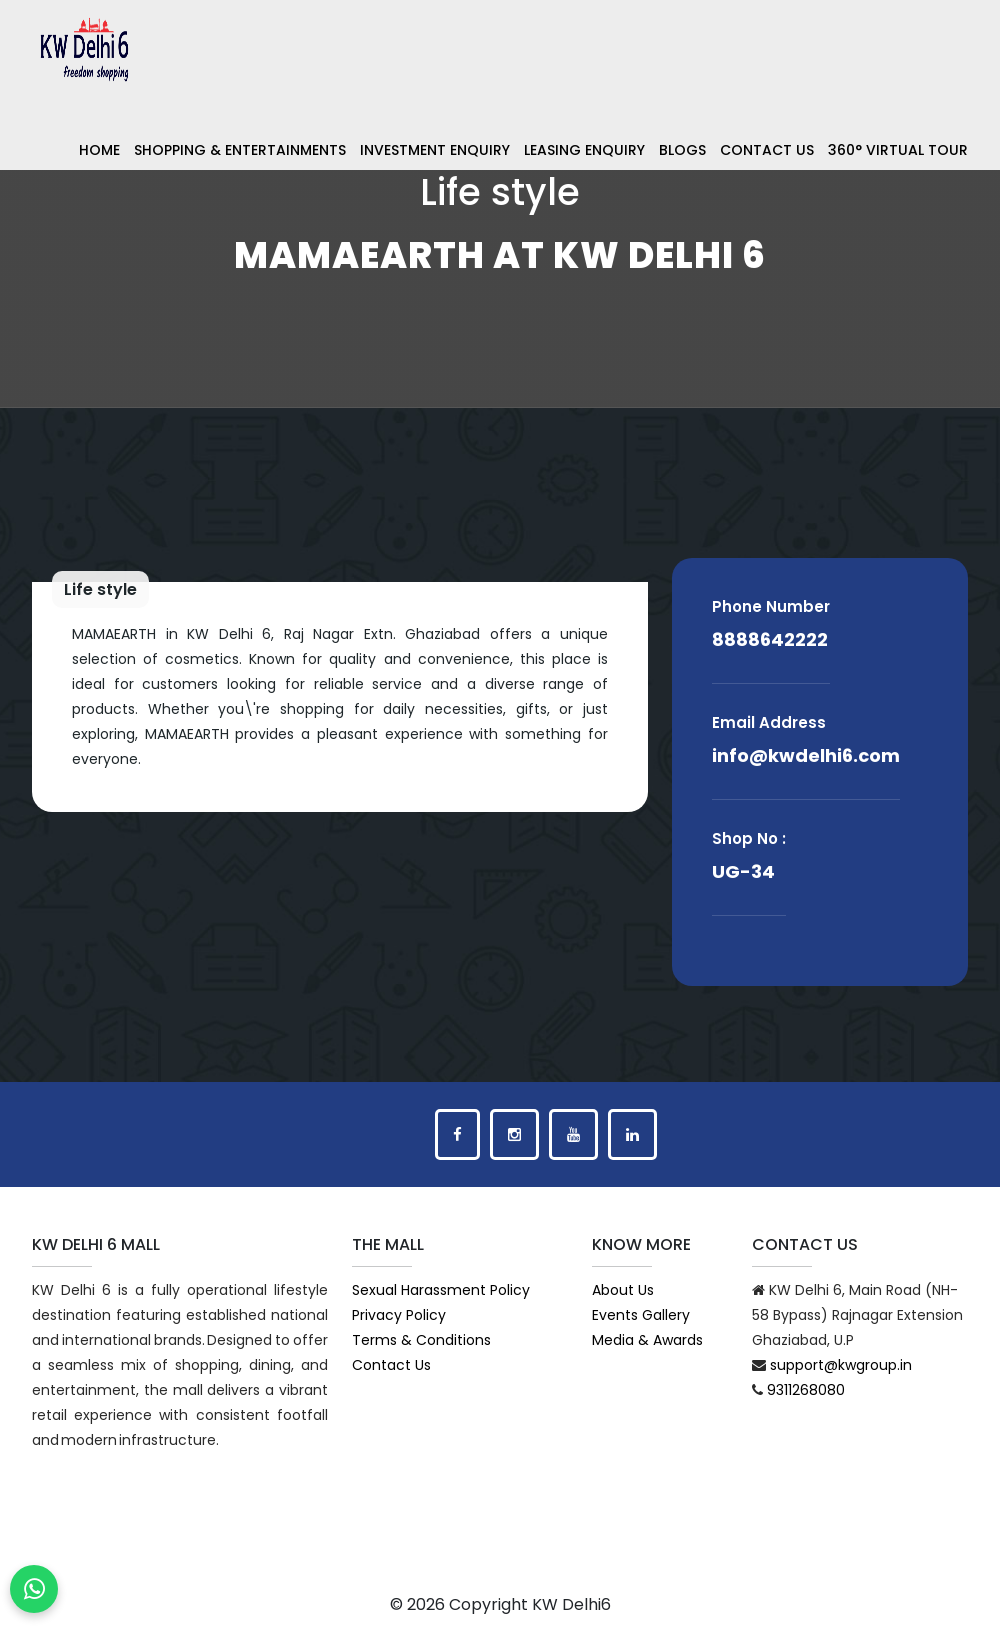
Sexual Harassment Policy (441, 1290)
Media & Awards (647, 1340)
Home (99, 150)
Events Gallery (641, 1315)
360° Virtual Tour (898, 150)
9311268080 (806, 1390)
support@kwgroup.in (841, 1365)
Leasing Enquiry (584, 150)
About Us (623, 1290)
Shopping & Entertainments (240, 150)
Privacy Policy (399, 1315)
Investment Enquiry (435, 150)
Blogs (682, 150)
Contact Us (767, 150)
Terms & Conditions (421, 1340)
